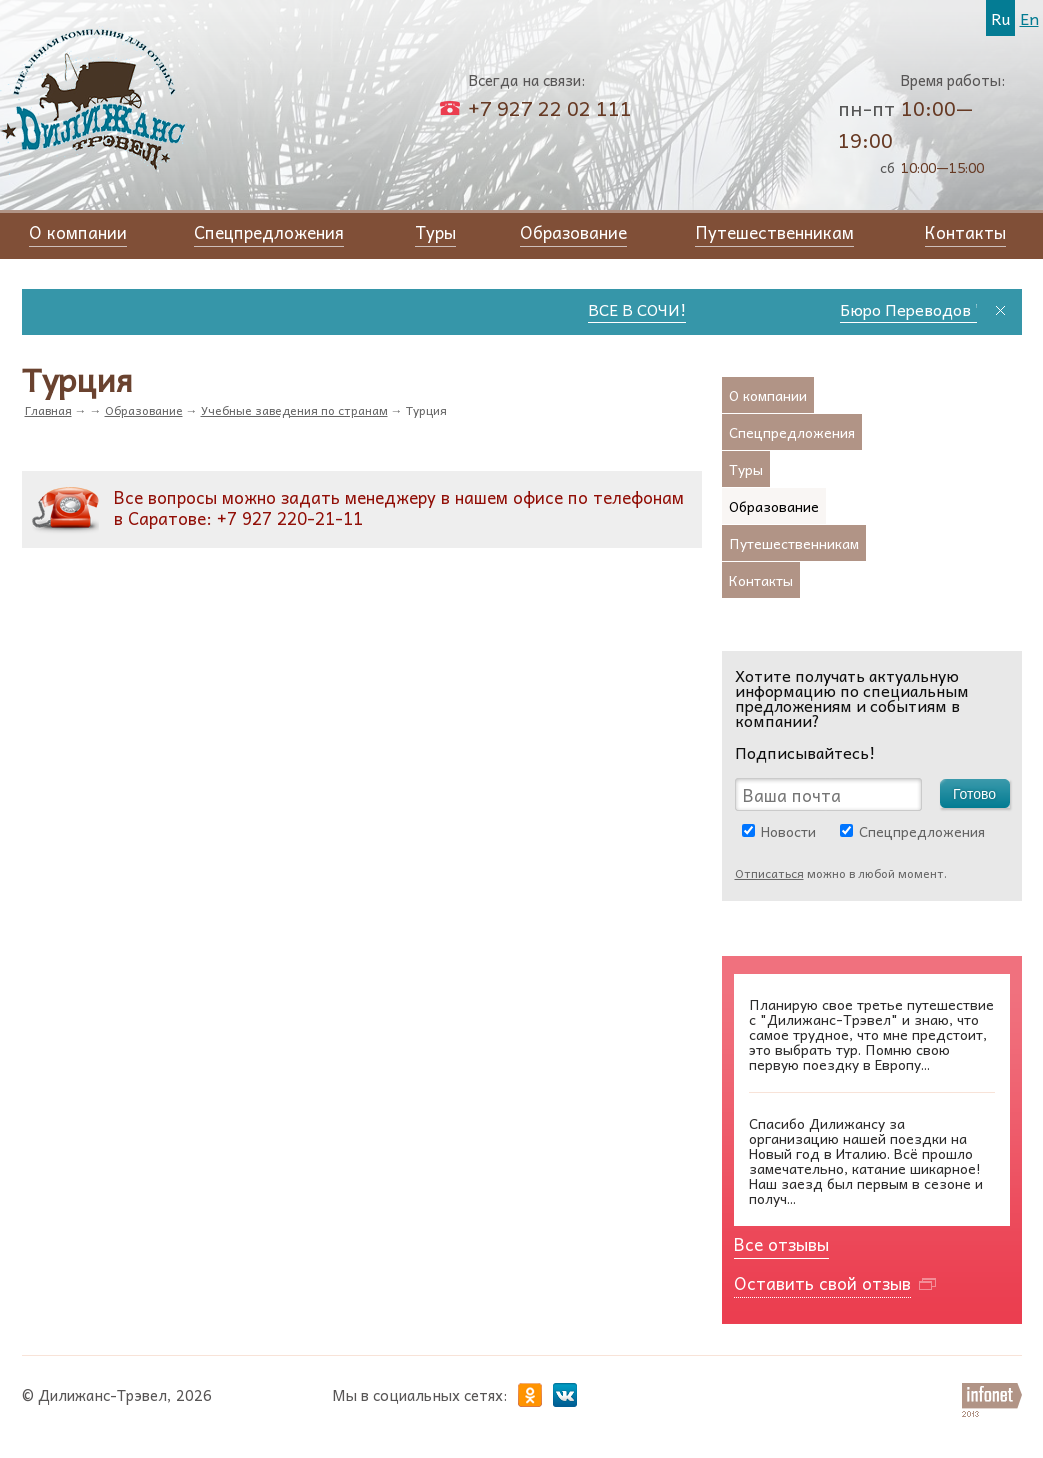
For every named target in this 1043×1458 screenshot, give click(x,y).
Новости (788, 831)
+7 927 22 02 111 (550, 108)
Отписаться (769, 873)
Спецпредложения (922, 831)
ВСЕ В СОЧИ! (645, 309)
